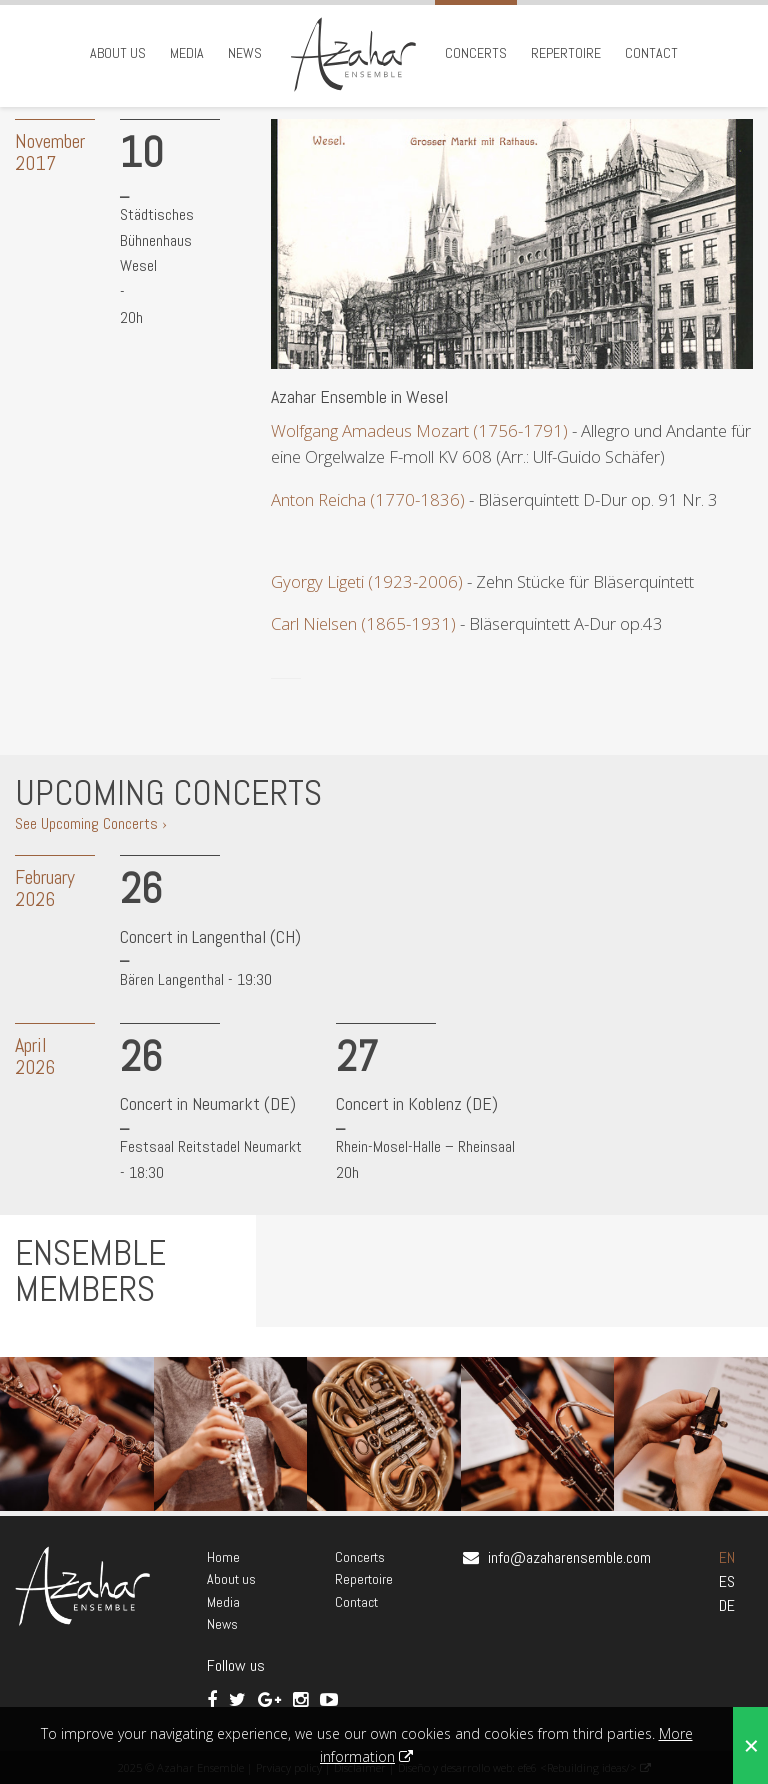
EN (727, 1557)
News (245, 53)
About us (118, 53)
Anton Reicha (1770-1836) (368, 499)
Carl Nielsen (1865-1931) (363, 623)
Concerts (476, 53)
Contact (651, 53)
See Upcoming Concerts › (91, 823)
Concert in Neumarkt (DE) (208, 1103)
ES (727, 1581)
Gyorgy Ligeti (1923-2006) (367, 581)
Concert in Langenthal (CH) (210, 936)
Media (187, 53)
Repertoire (566, 53)
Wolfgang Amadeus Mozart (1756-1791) (421, 430)
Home (223, 1557)
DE (727, 1605)
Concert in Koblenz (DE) (417, 1103)
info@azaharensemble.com (569, 1557)
